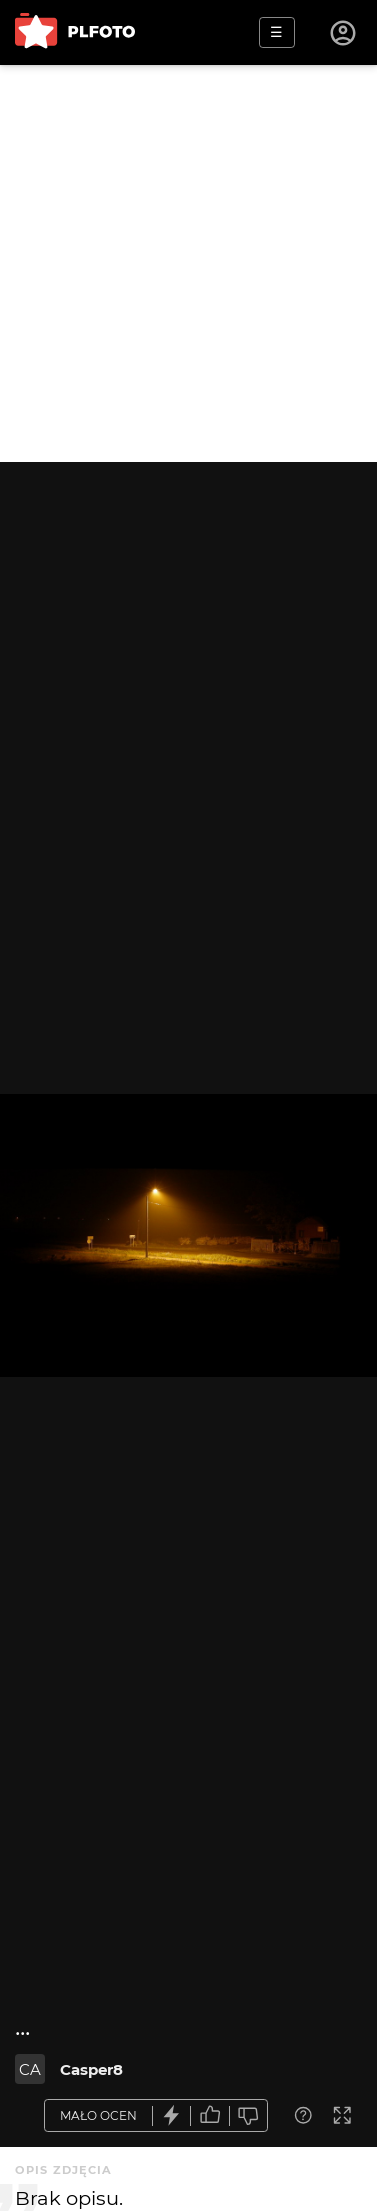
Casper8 (91, 2069)
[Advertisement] (188, 263)
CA (30, 2069)
